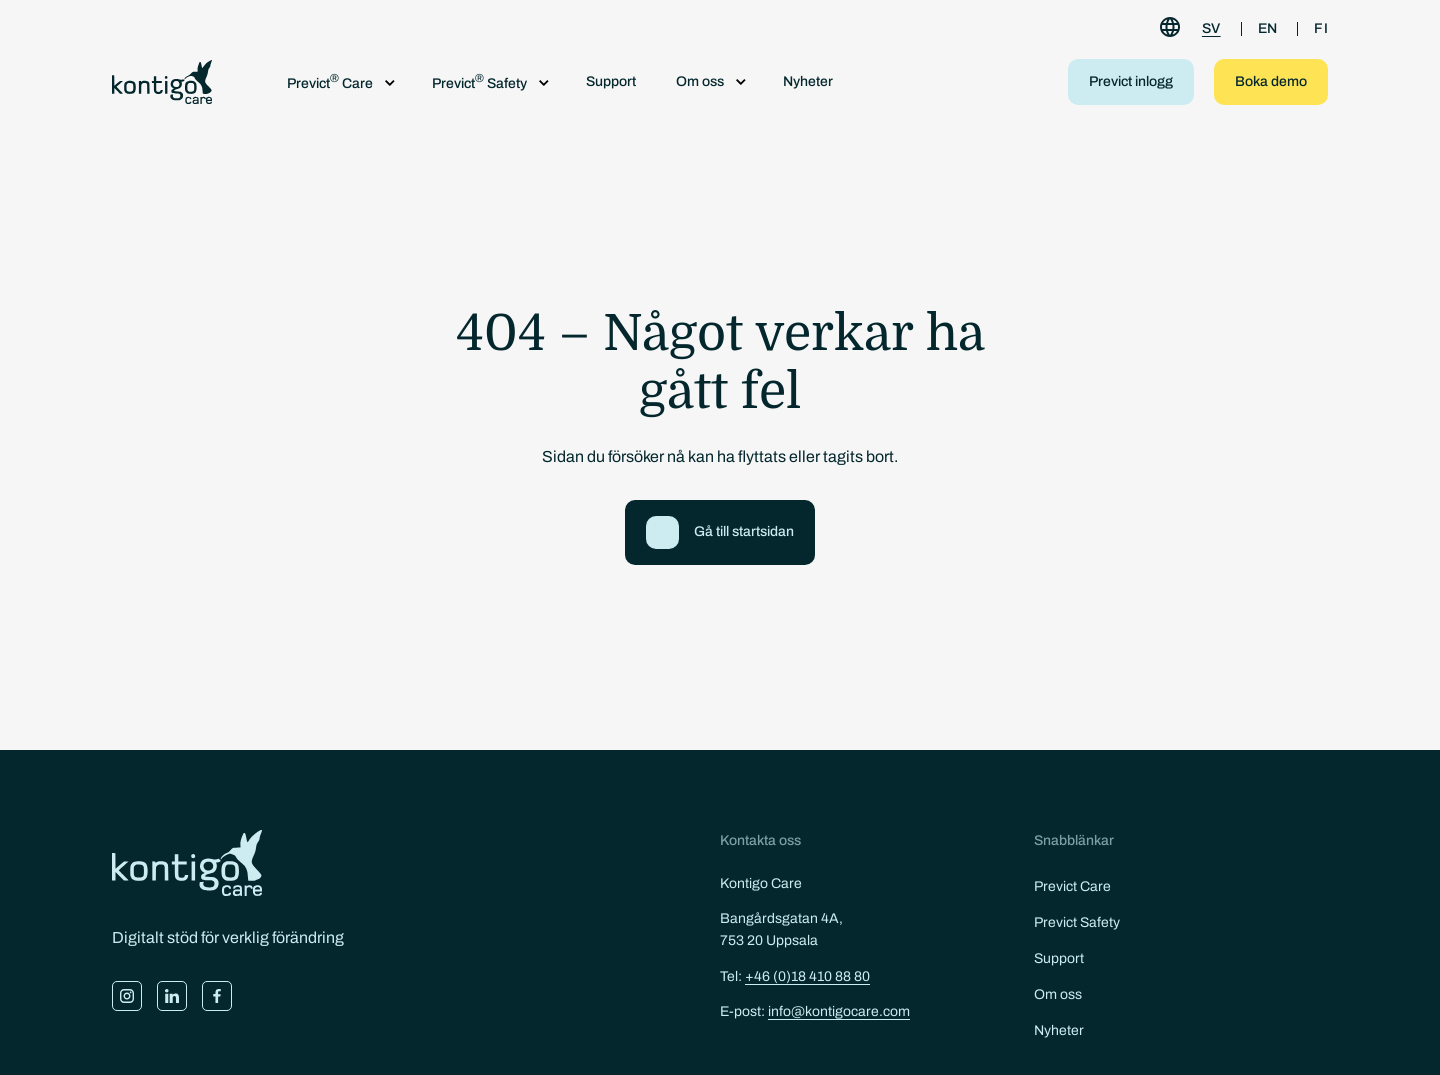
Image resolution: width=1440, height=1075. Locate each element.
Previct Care (1072, 886)
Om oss (1058, 994)
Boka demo (1271, 81)
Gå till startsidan (744, 531)
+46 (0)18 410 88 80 (807, 976)
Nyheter (808, 81)
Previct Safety (1077, 922)
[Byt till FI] (1321, 29)
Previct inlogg (1131, 81)
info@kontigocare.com (839, 1011)
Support (611, 81)
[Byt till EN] (1268, 29)
